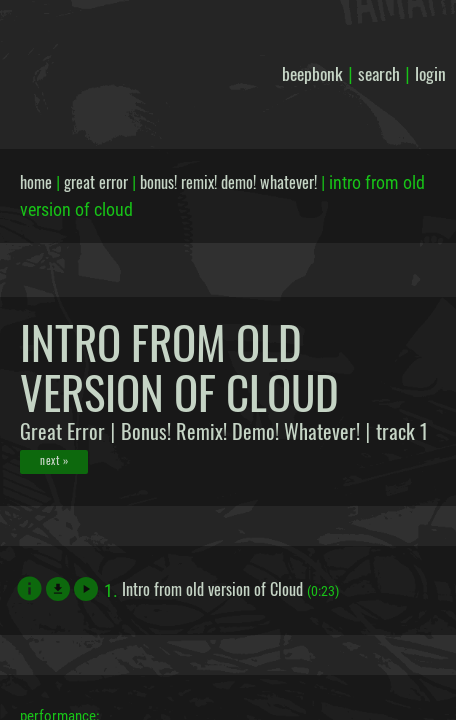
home (36, 182)
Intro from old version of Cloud (212, 589)
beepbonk (312, 73)
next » (54, 460)
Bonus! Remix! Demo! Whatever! (240, 431)
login (430, 73)
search (379, 73)
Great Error (62, 431)
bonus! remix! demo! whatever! (228, 182)
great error (96, 182)
